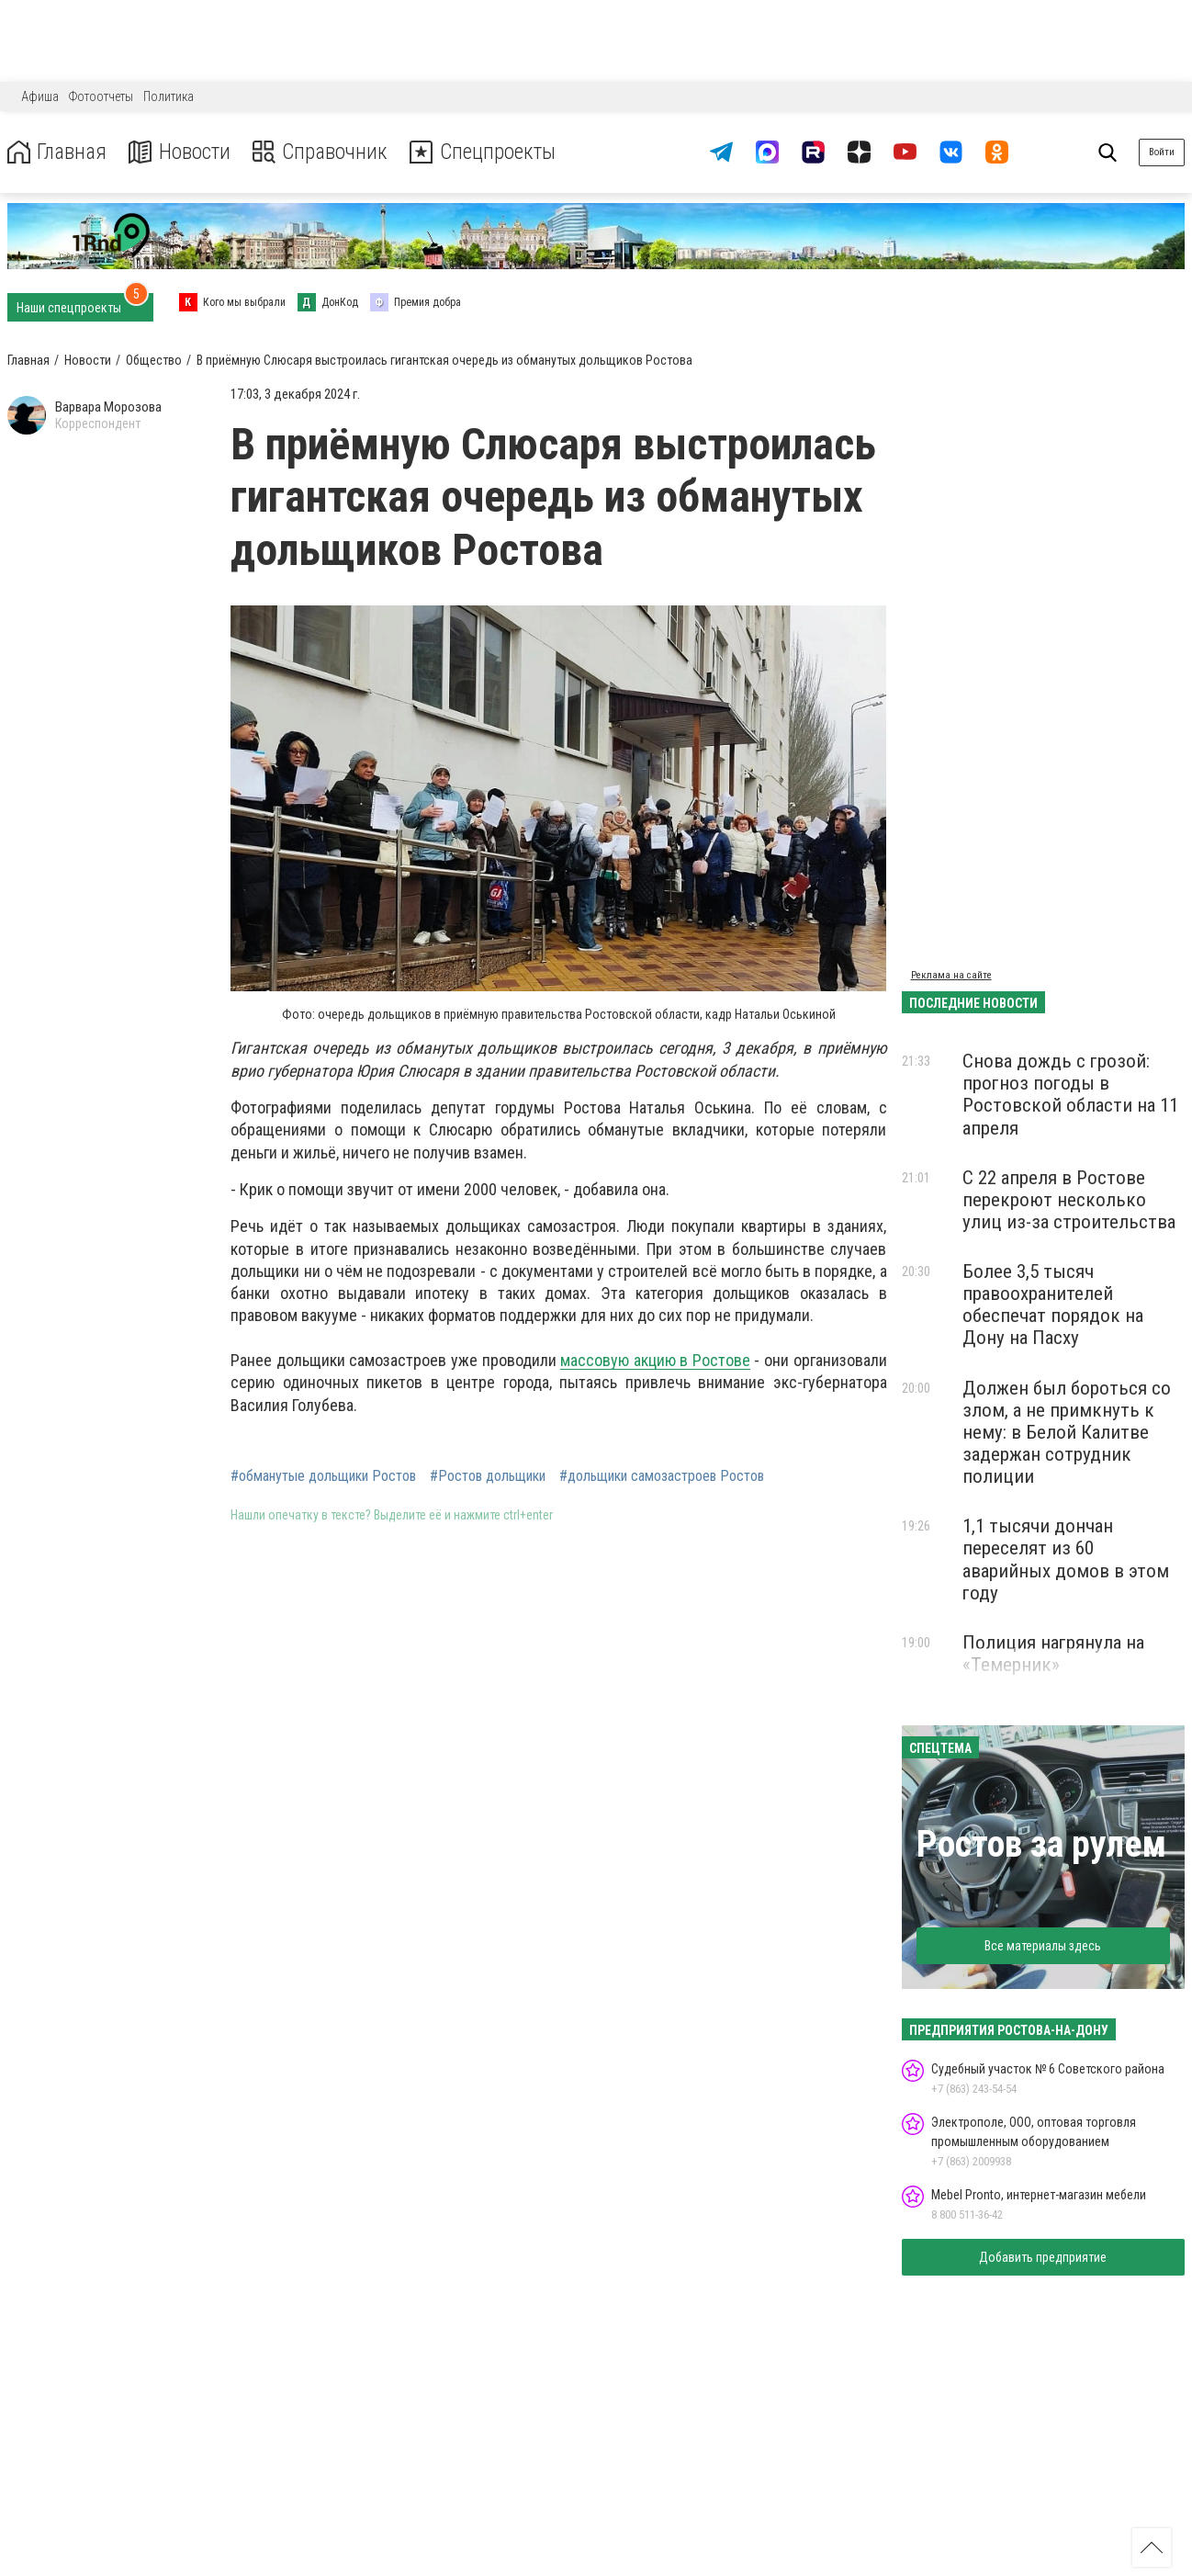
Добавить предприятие (1043, 2257)
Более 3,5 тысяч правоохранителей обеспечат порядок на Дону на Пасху (1052, 1304)
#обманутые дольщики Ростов (323, 1476)
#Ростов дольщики (487, 1476)
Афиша (40, 96)
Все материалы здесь (1042, 1945)
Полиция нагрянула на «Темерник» (1053, 1654)
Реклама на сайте (951, 975)
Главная (57, 152)
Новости (182, 152)
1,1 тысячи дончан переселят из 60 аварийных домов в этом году (1065, 1559)
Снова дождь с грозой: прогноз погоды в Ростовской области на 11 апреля (1070, 1094)
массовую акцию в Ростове (655, 1360)
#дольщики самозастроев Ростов (661, 1476)
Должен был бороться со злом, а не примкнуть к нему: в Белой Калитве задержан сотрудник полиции (1066, 1432)
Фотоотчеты (101, 96)
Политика (168, 96)
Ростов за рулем (1041, 1844)
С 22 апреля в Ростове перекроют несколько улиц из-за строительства (1068, 1200)
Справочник (324, 152)
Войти (1162, 152)
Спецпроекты (490, 152)
